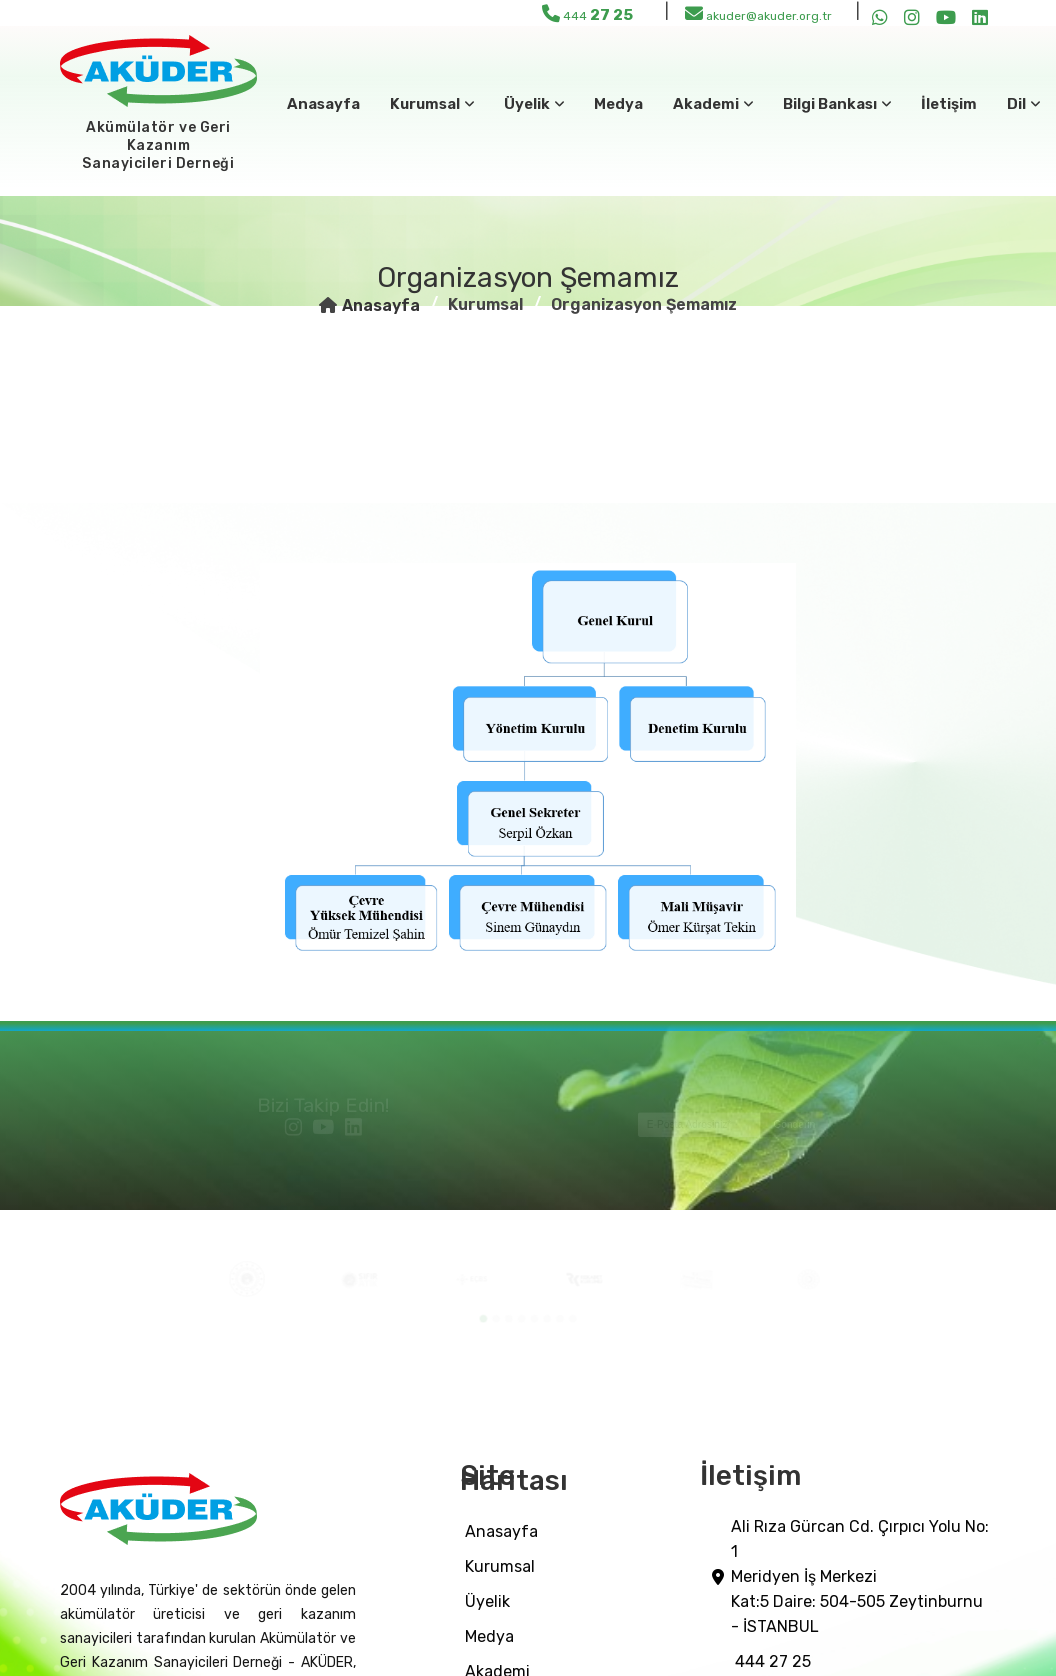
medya (618, 104)
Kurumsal (500, 1566)
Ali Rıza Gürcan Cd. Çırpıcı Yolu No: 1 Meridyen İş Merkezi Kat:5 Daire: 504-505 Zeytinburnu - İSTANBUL (860, 1576)
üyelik (487, 1601)
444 (587, 14)
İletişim (949, 104)
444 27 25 (773, 1661)
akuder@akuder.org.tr (758, 13)
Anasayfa (323, 104)
